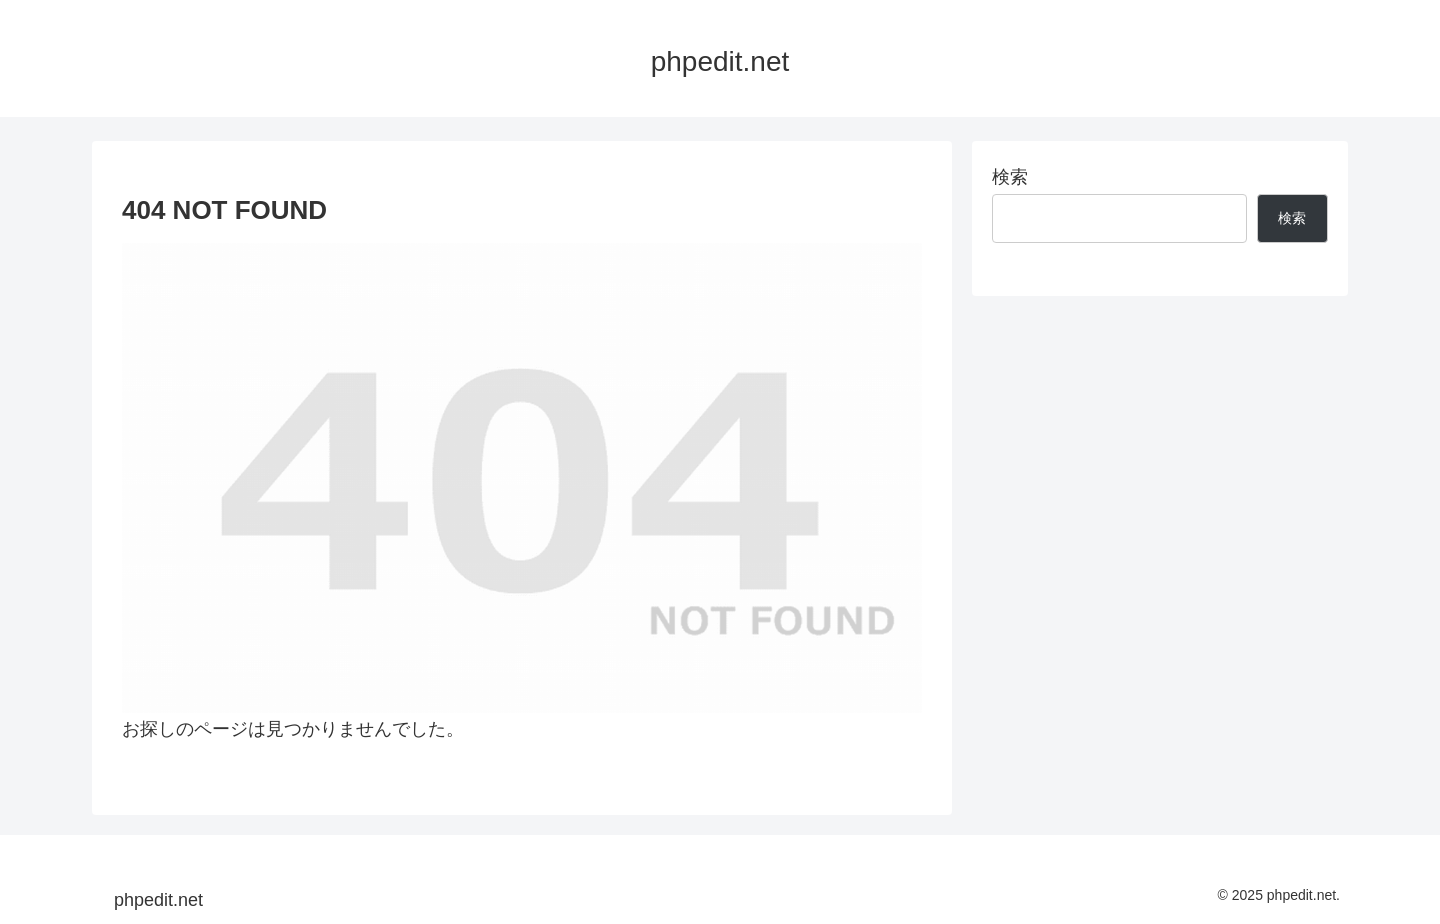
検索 (1010, 177)
